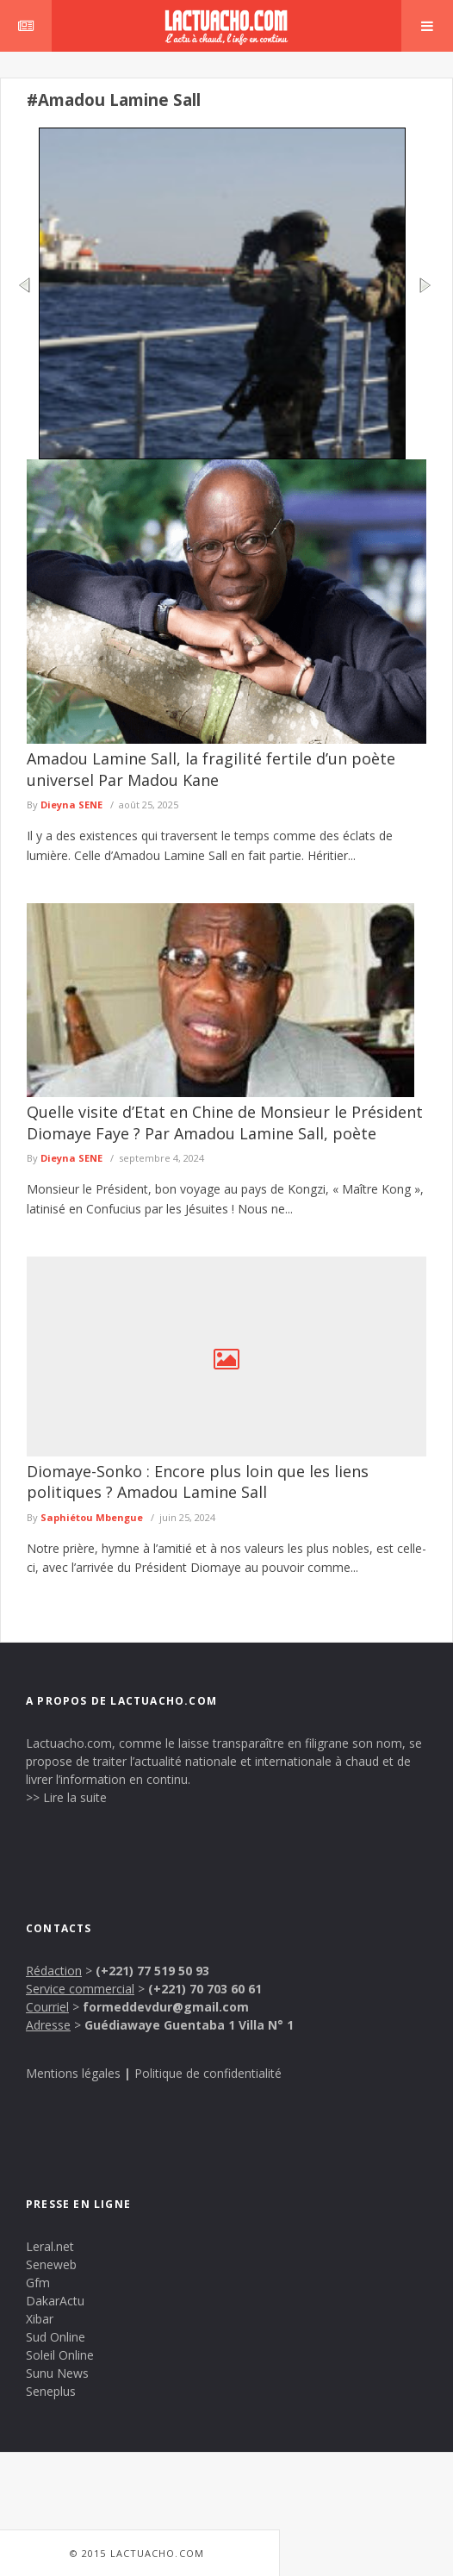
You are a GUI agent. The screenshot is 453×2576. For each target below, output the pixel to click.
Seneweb (51, 2264)
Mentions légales (73, 2073)
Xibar (39, 2319)
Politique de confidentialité (208, 2073)
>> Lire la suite (66, 1797)
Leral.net (50, 2246)
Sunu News (57, 2373)
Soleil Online (60, 2355)
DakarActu (55, 2300)
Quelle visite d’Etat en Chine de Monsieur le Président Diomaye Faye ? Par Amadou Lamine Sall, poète (225, 1122)
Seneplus (51, 2391)
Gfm (38, 2282)
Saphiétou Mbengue (91, 1517)
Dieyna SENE (71, 804)
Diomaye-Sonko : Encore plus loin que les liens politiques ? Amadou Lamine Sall (198, 1481)
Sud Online (55, 2337)
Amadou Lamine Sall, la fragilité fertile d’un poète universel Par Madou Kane (211, 768)
